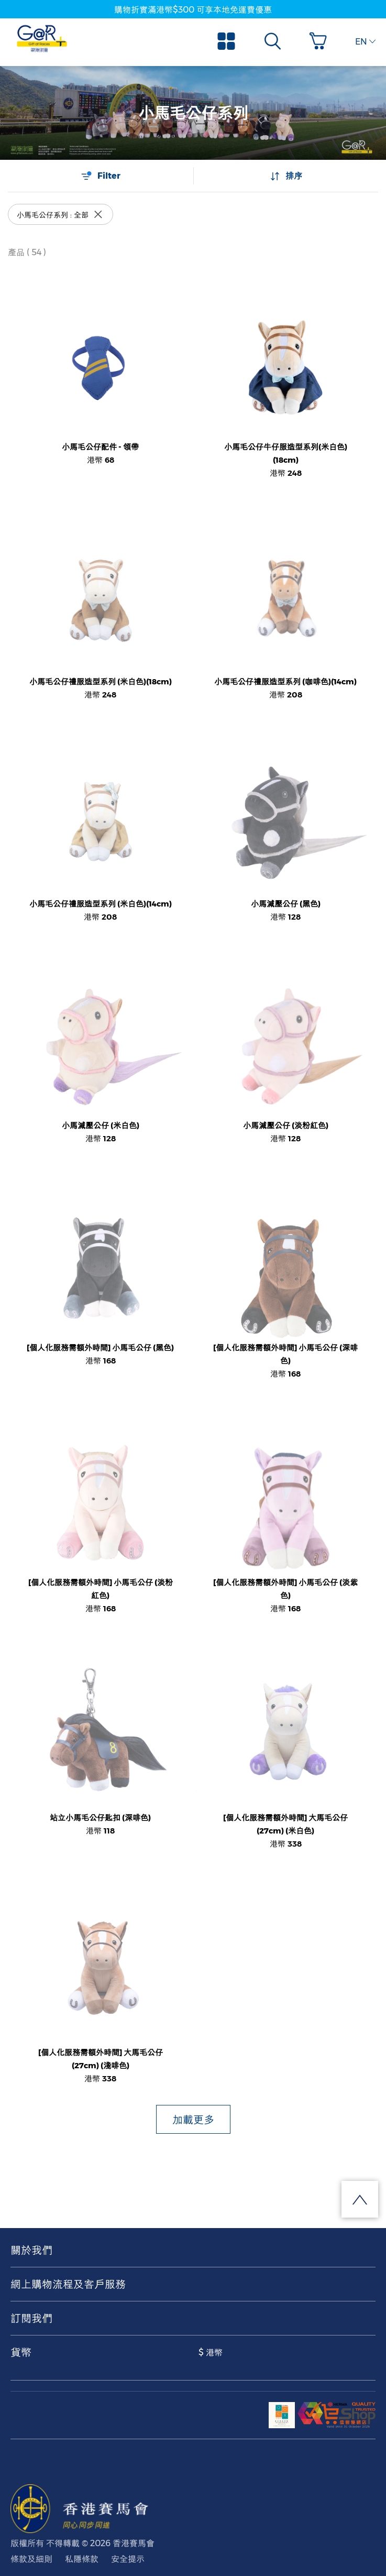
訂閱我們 (31, 2318)
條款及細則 (31, 2559)
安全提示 (128, 2559)
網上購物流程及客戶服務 (68, 2284)
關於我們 (31, 2250)
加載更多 (193, 2119)
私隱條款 (81, 2559)
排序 (286, 176)
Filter (100, 176)
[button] (320, 41)
